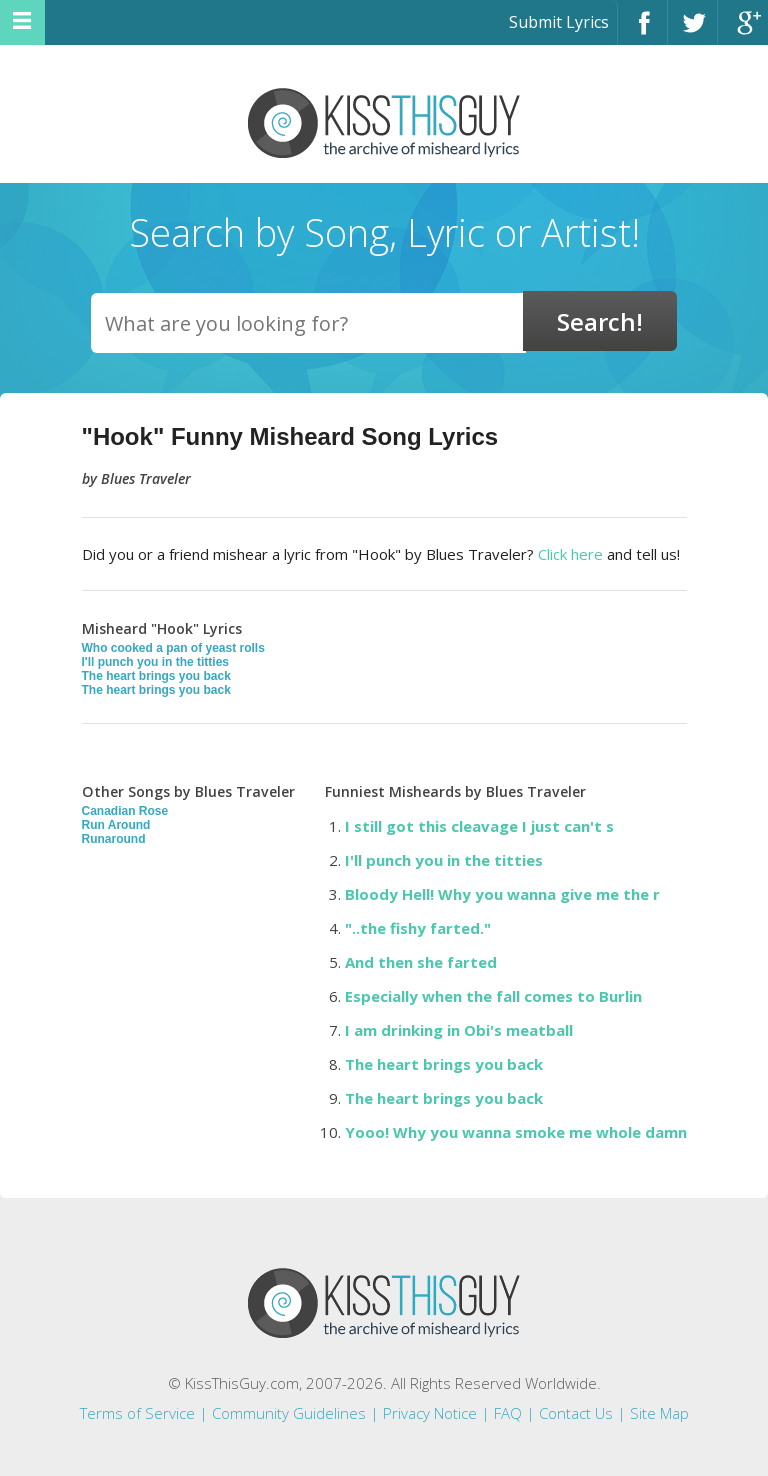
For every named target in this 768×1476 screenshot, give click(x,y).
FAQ (508, 1413)
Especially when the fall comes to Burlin (493, 996)
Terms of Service (137, 1413)
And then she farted (421, 962)
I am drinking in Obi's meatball (459, 1030)
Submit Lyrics (559, 22)
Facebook (642, 31)
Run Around (116, 825)
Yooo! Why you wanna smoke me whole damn (516, 1132)
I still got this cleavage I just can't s (479, 826)
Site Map (659, 1413)
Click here (570, 554)
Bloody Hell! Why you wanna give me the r (502, 894)
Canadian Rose (125, 811)
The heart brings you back (156, 676)
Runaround (114, 839)
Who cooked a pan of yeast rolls (173, 648)
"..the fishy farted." (418, 928)
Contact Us (576, 1413)
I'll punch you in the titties (156, 662)
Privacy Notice (430, 1413)
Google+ (743, 31)
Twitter (692, 31)
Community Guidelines (289, 1413)
